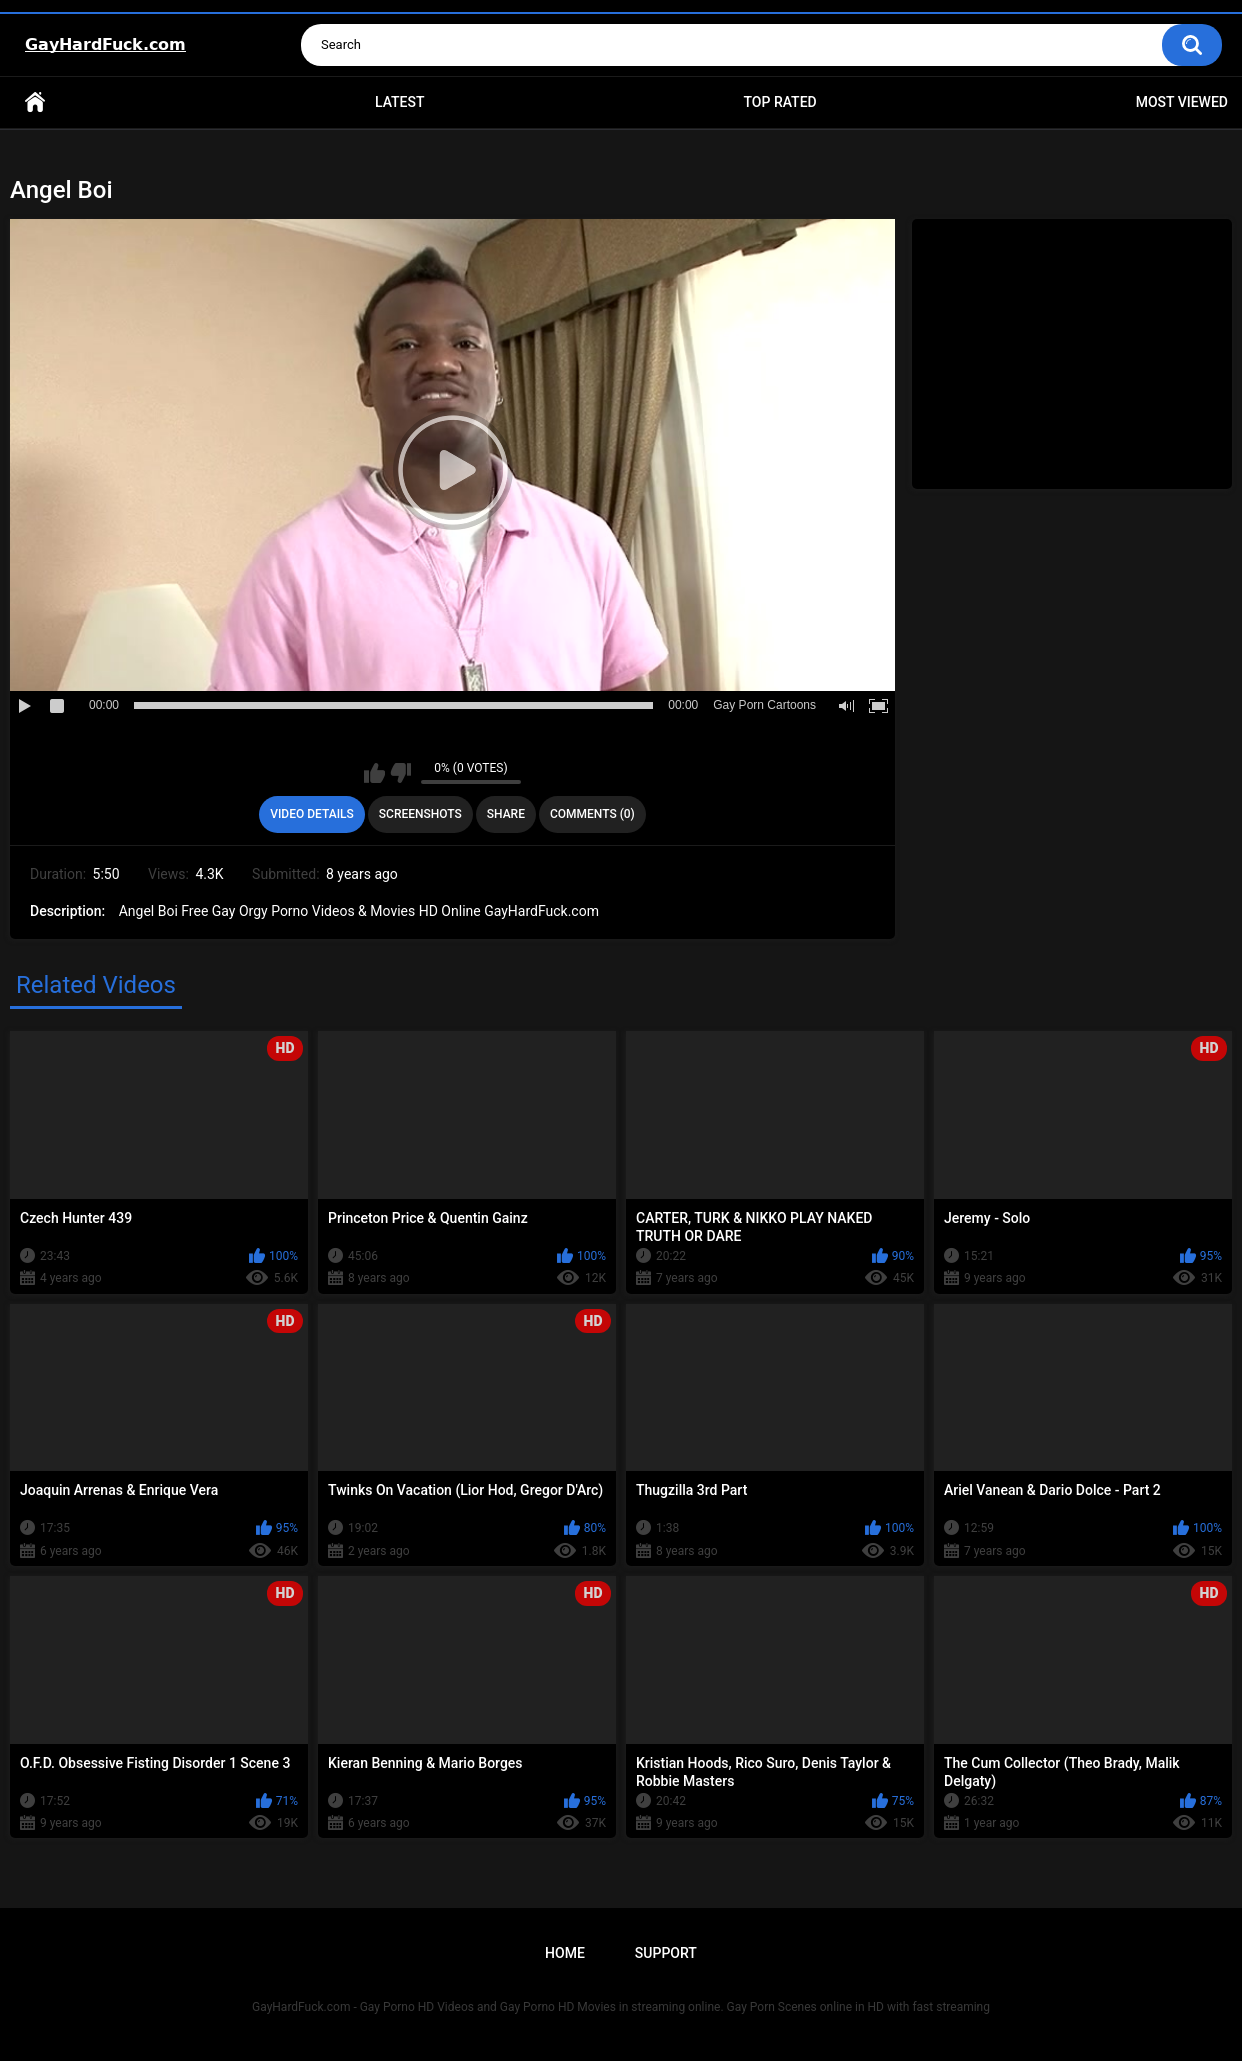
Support (666, 1953)
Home (35, 102)
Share (506, 814)
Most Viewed (1182, 102)
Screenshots (420, 814)
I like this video (374, 773)
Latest (400, 102)
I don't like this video (400, 773)
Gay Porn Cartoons (764, 705)
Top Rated (779, 102)
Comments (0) (592, 814)
